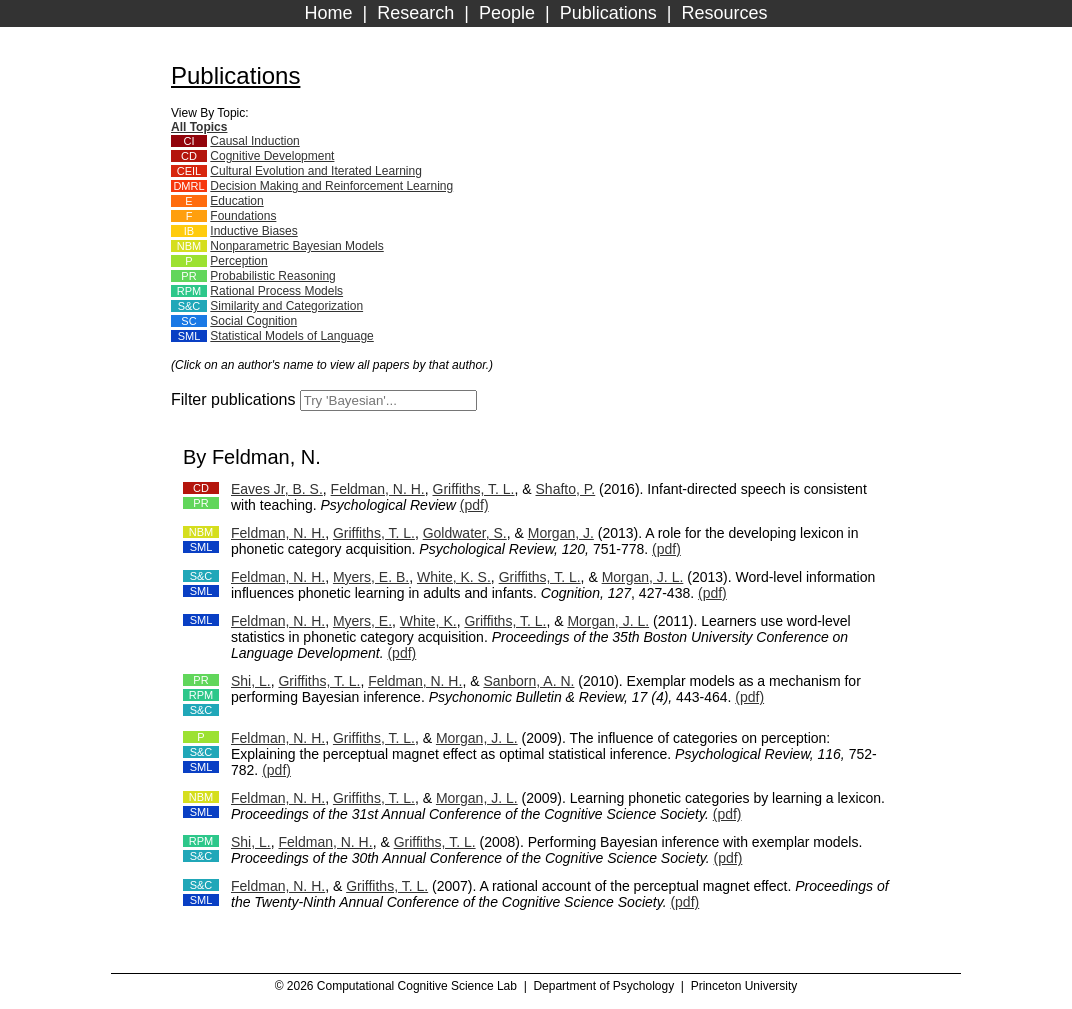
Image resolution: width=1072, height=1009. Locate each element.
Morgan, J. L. (643, 577)
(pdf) (474, 505)
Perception (238, 261)
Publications (608, 13)
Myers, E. (362, 621)
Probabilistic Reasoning (272, 276)
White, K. (428, 621)
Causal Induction (254, 141)
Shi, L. (251, 681)
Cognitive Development (272, 156)
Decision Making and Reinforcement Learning (331, 186)
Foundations (243, 216)
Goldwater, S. (465, 533)
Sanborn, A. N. (528, 681)
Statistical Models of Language (291, 336)
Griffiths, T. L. (474, 489)
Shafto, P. (566, 489)
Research (415, 13)
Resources (724, 13)
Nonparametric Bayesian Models (296, 246)
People (507, 13)
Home (329, 13)
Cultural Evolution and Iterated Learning (315, 171)
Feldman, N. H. (378, 489)
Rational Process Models (276, 291)
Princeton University (744, 986)
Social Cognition (253, 321)
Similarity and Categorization (286, 306)
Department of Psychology (603, 986)
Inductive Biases (253, 231)
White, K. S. (454, 577)
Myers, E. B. (371, 577)
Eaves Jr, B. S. (277, 489)
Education (236, 201)
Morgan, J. (561, 533)
